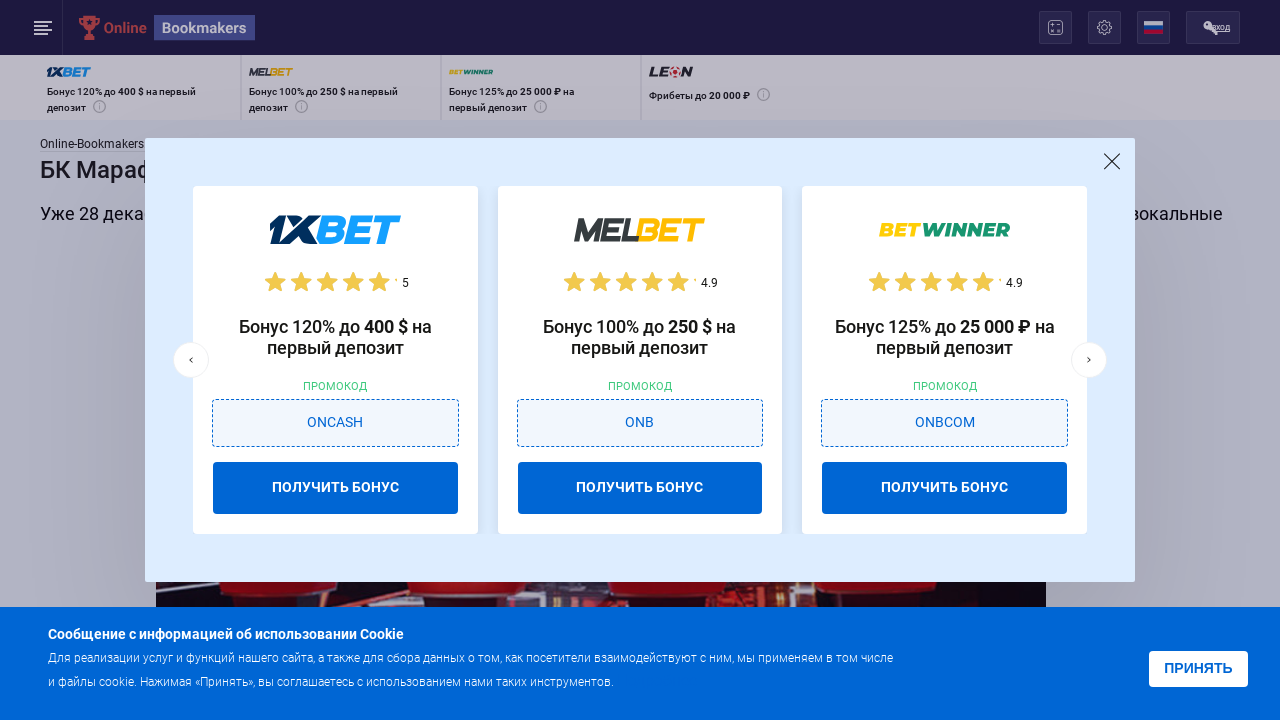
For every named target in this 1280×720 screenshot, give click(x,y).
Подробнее (657, 680)
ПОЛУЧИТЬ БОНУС (335, 487)
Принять (1198, 668)
